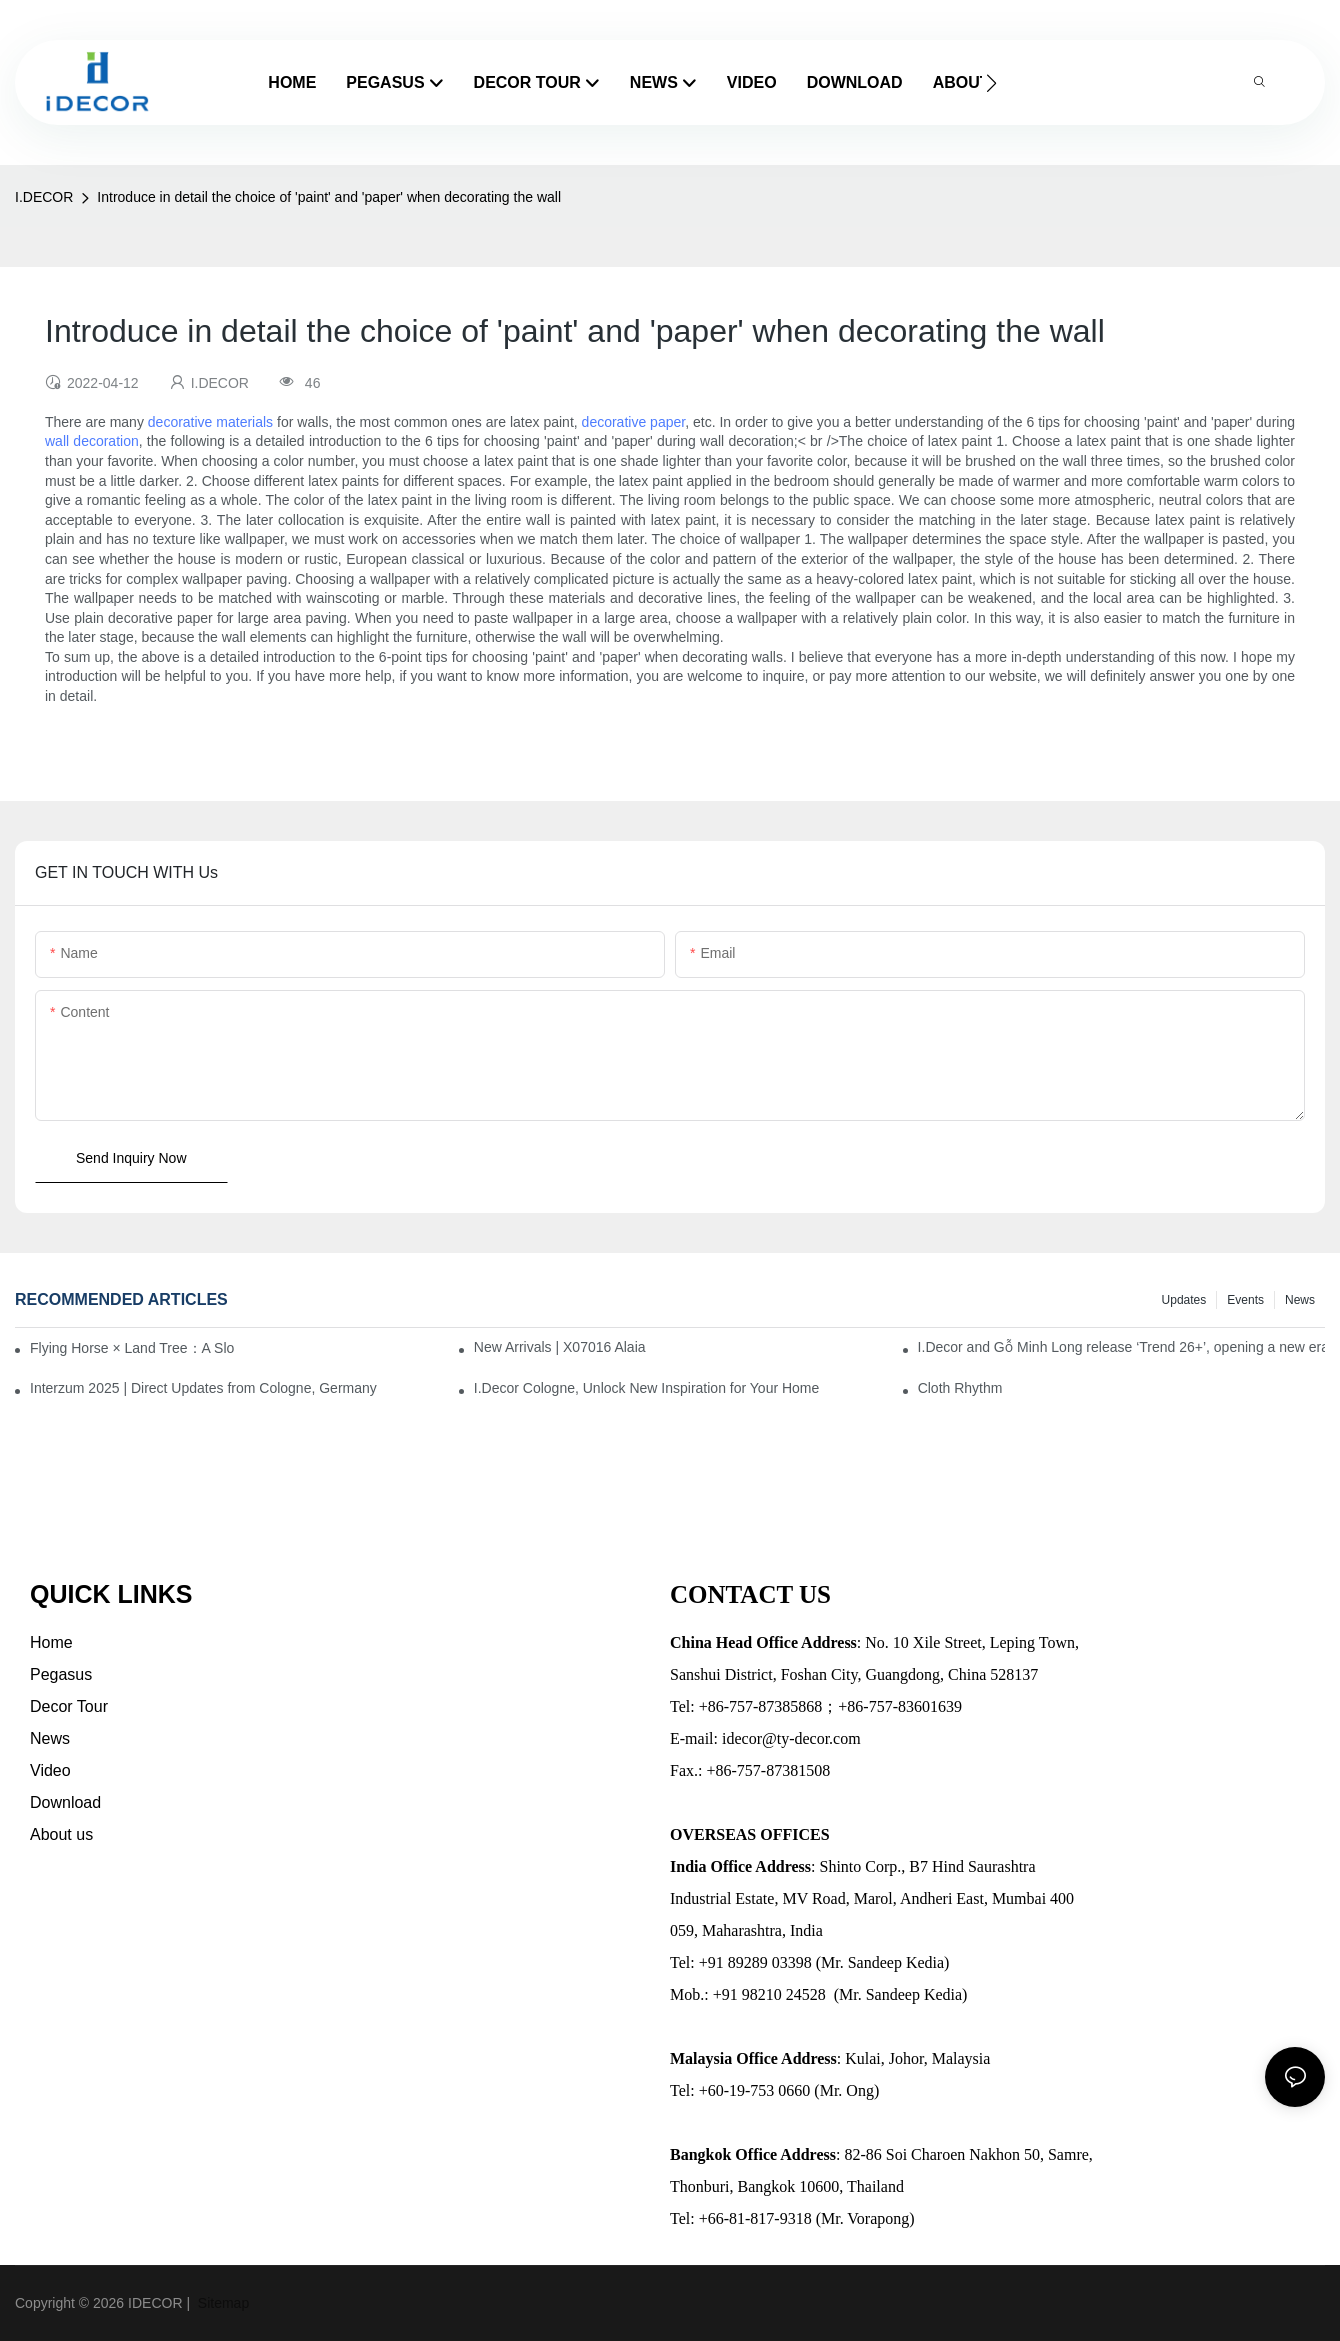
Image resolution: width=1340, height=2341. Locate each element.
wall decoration (92, 441)
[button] (991, 83)
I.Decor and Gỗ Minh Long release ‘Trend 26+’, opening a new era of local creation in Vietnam (1121, 1347)
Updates (1184, 1300)
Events (1245, 1300)
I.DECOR (44, 197)
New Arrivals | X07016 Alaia (560, 1347)
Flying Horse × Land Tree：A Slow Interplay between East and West (132, 1348)
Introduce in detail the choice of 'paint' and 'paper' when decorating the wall (329, 197)
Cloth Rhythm (960, 1388)
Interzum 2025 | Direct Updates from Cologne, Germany (203, 1388)
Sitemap (221, 2303)
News (1300, 1300)
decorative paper (634, 422)
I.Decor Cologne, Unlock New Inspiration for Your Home (647, 1388)
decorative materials (210, 422)
